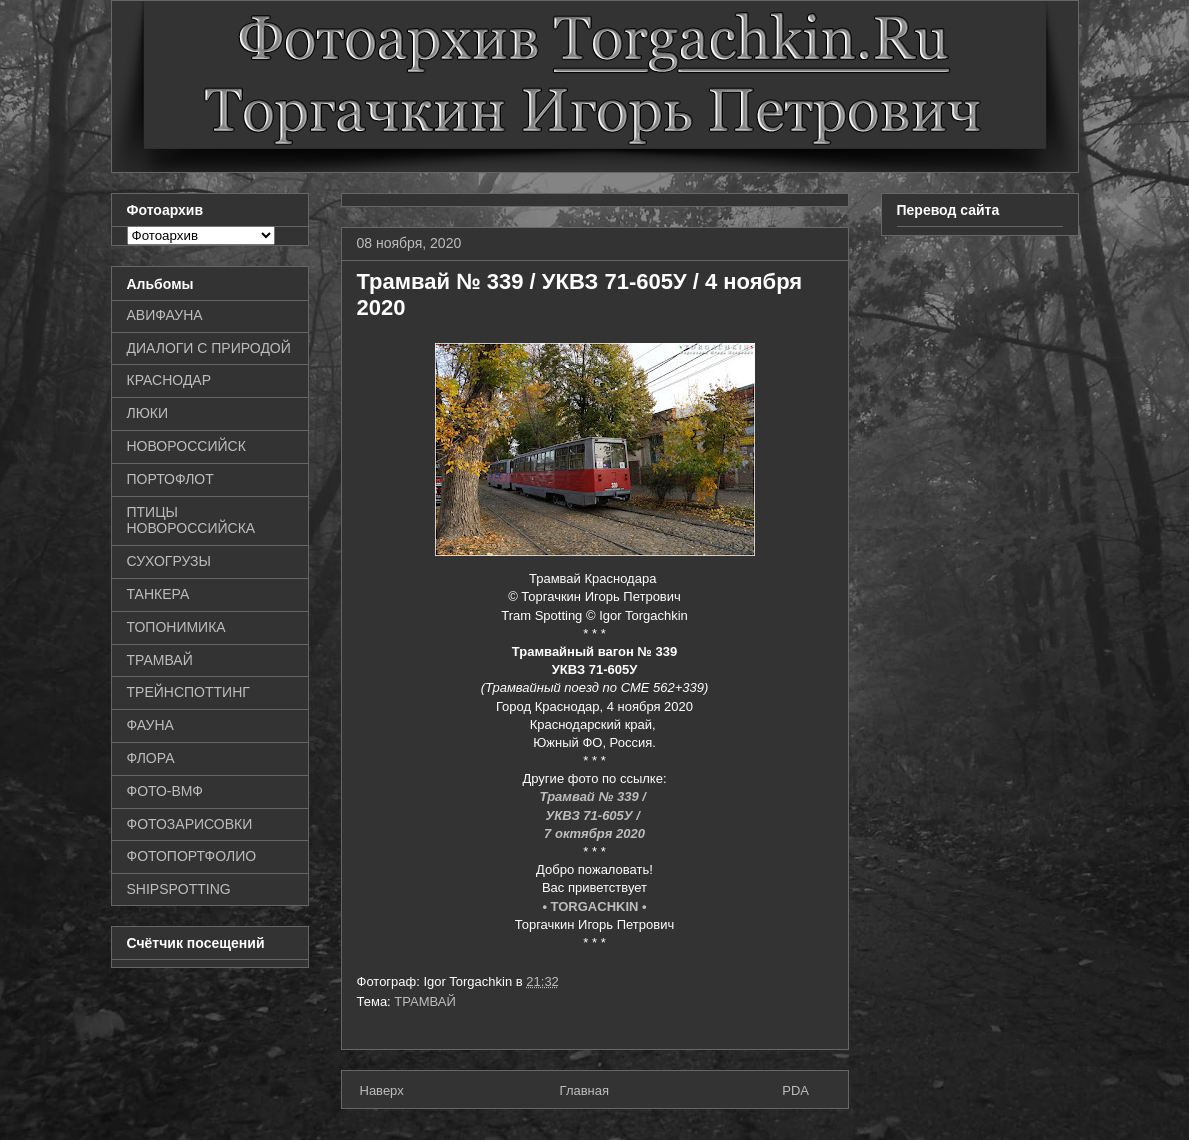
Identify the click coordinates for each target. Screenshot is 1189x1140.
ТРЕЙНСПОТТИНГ (188, 692)
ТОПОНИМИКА (176, 627)
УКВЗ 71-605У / (595, 815)
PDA (795, 1090)
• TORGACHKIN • (594, 906)
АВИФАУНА (165, 315)
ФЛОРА (151, 758)
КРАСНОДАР (169, 380)
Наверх (382, 1090)
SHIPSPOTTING (179, 889)
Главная (584, 1090)
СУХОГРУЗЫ (169, 561)
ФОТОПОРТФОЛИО (192, 856)
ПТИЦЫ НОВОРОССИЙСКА (191, 520)
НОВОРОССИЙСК (186, 446)
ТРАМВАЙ (425, 1001)
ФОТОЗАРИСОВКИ (190, 824)
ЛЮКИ (148, 413)
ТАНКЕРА (158, 594)
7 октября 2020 (594, 833)
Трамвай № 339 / (595, 796)
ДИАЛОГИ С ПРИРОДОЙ (209, 348)
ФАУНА (150, 725)
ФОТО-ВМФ (165, 791)
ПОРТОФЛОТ (170, 479)
